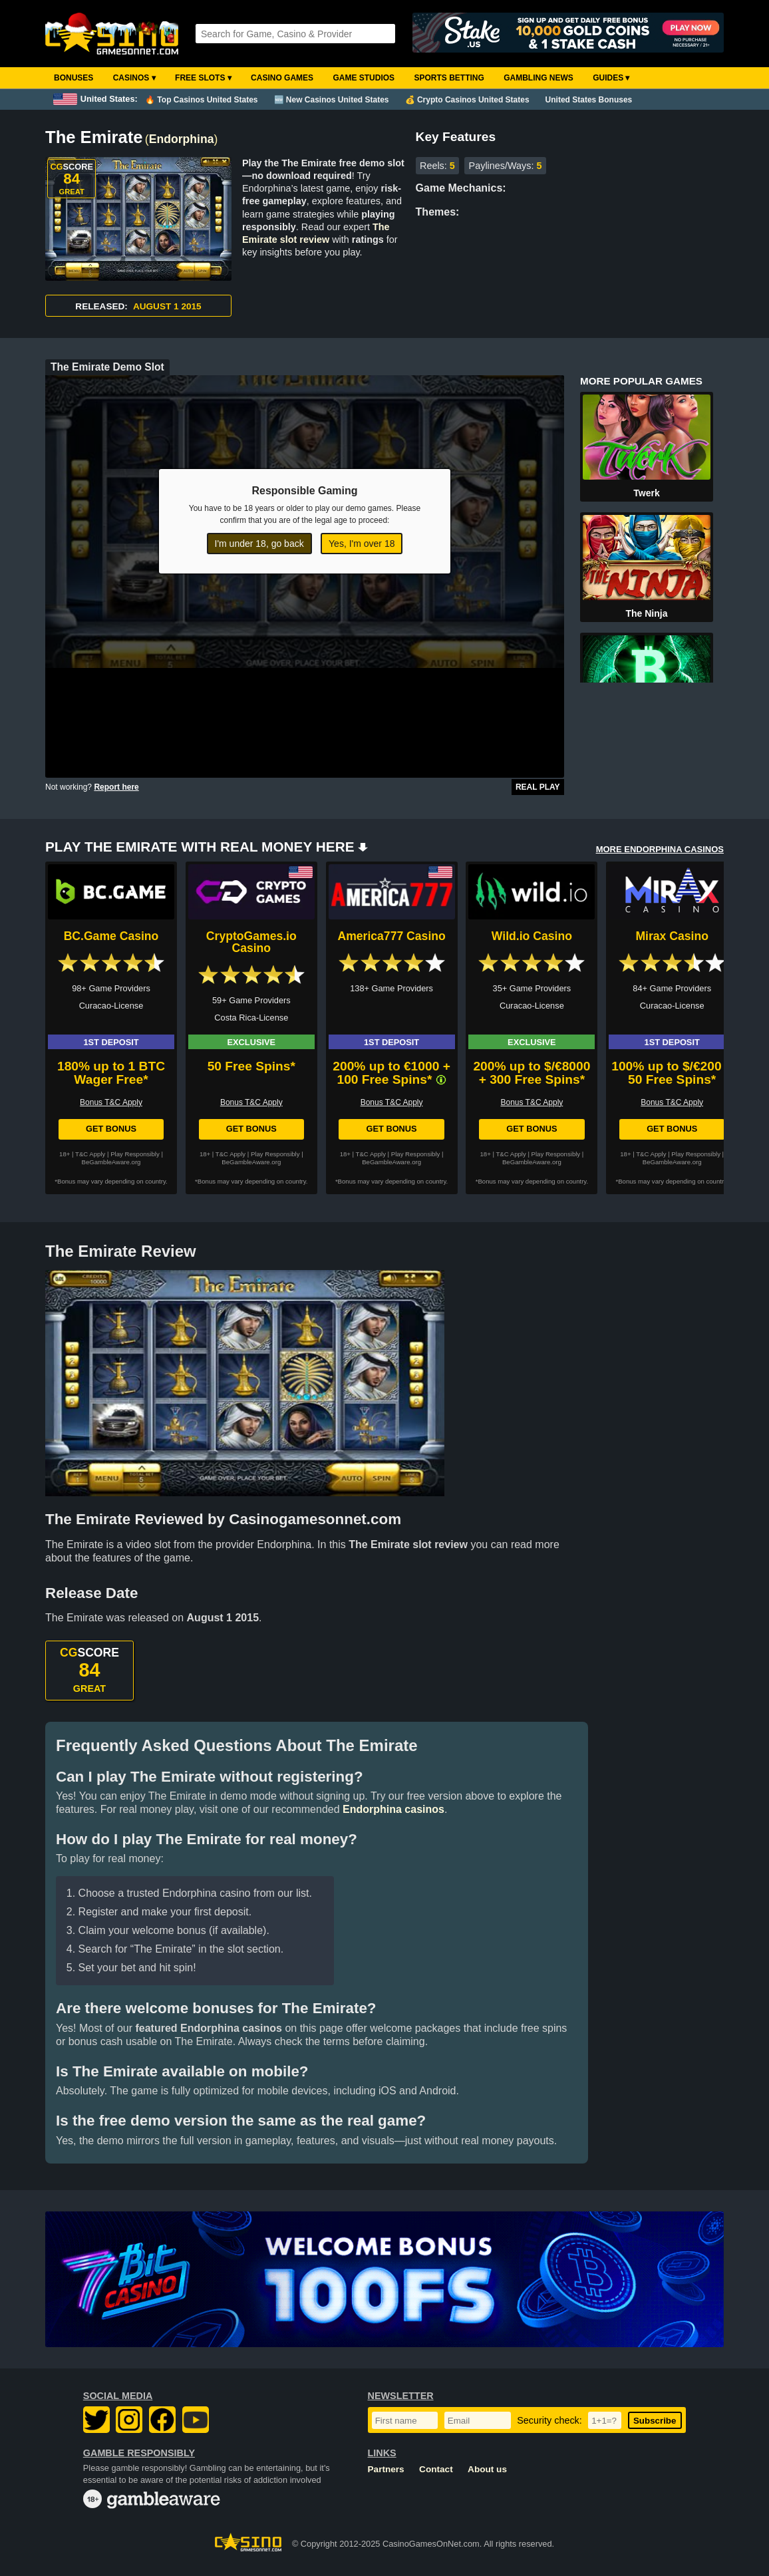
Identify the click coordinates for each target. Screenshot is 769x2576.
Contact (436, 2469)
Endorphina (181, 139)
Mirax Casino (671, 936)
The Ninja (646, 613)
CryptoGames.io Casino (251, 942)
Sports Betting (449, 77)
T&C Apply (90, 1154)
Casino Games (282, 77)
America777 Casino (391, 936)
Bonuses (73, 77)
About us (487, 2469)
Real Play (538, 787)
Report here (116, 787)
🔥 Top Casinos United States (201, 99)
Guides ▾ (611, 77)
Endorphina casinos (393, 1809)
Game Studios (363, 77)
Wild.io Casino (532, 936)
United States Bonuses (589, 99)
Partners (386, 2469)
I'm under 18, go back (259, 543)
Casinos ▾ (134, 77)
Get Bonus (111, 1129)
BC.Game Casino (111, 936)
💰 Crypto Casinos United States (467, 99)
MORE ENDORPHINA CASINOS (660, 849)
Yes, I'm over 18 (361, 543)
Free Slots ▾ (203, 77)
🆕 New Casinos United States (331, 99)
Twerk (646, 493)
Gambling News (538, 77)
